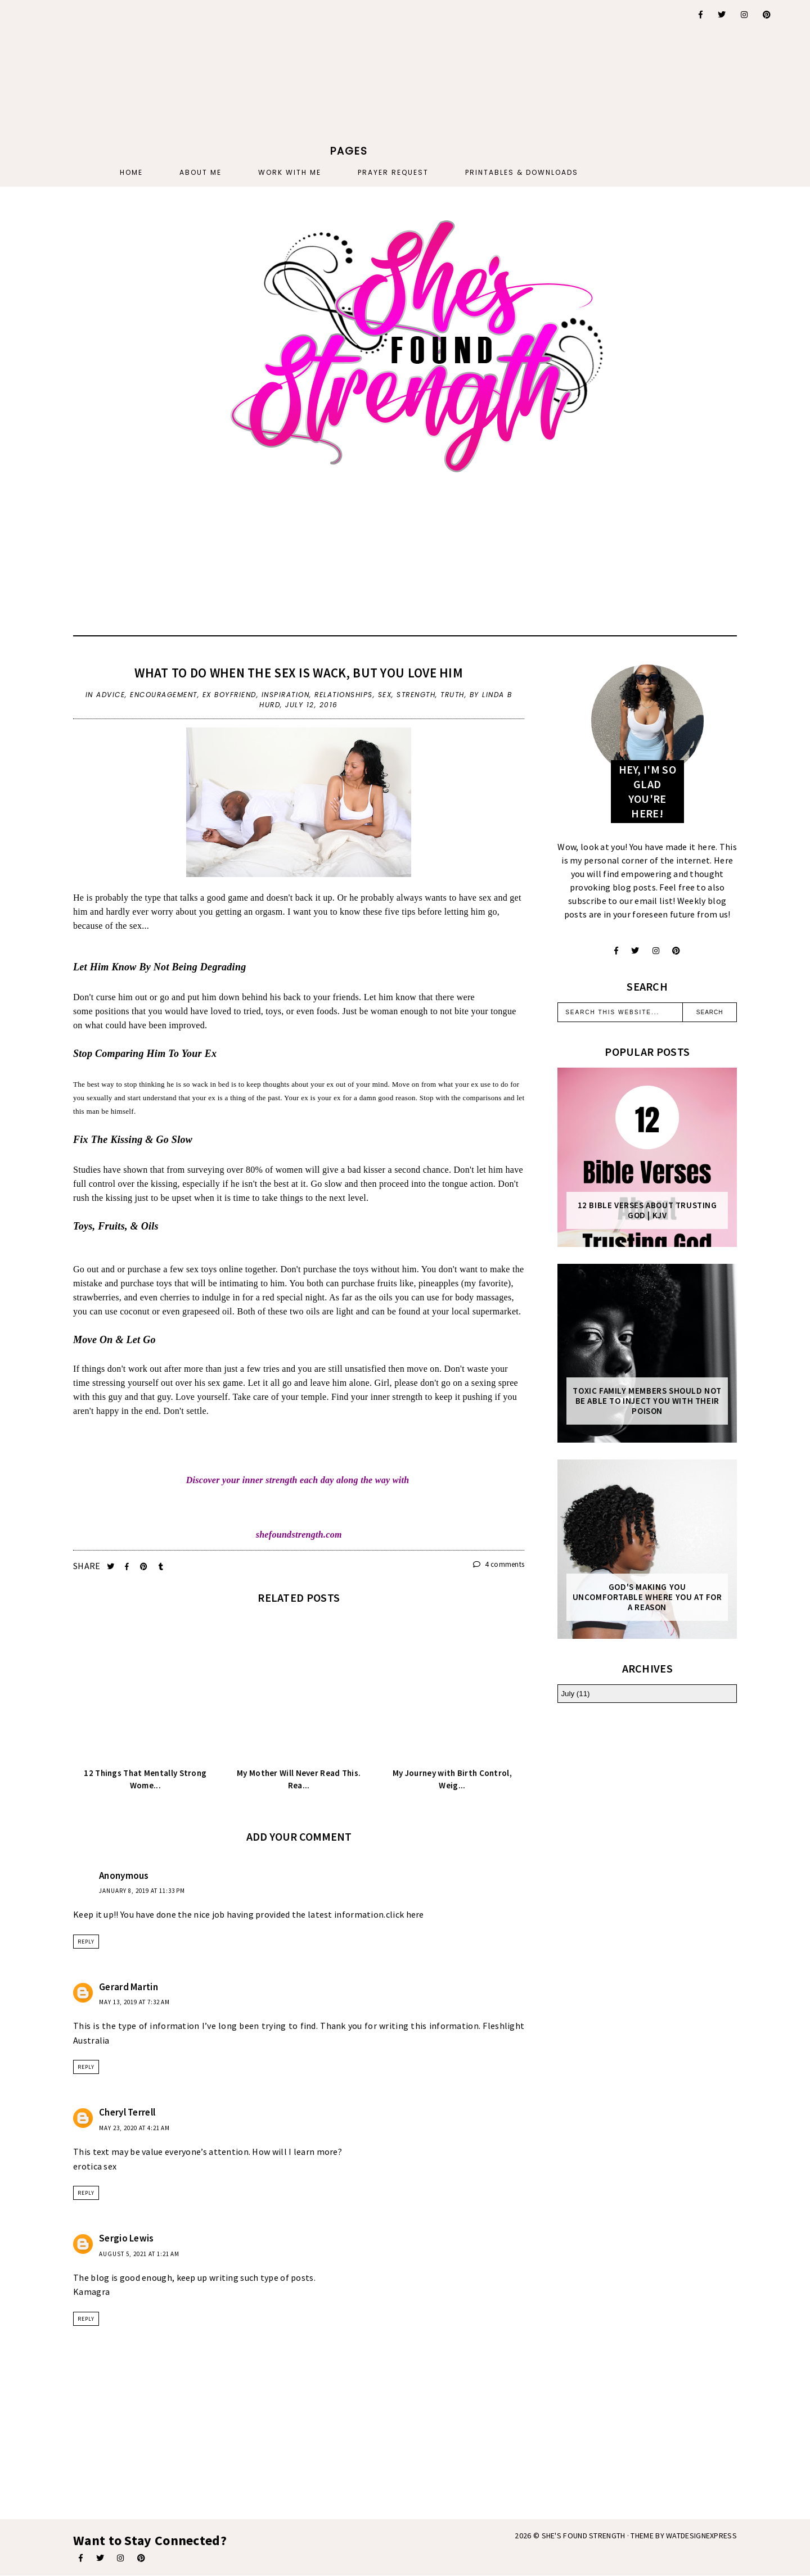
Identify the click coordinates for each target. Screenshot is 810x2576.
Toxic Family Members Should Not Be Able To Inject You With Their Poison (647, 1401)
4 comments (499, 1564)
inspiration (286, 694)
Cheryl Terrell (127, 2112)
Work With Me (289, 172)
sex (385, 694)
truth (452, 694)
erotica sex (94, 2166)
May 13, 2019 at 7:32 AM (134, 2002)
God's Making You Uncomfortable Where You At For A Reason (647, 1597)
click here (405, 1914)
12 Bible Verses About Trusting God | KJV (647, 1210)
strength (416, 694)
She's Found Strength (584, 2535)
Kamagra (91, 2291)
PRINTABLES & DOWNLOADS (521, 172)
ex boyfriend (229, 694)
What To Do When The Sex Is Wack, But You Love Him (298, 673)
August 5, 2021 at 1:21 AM (139, 2254)
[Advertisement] (349, 70)
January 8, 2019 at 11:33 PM (142, 1891)
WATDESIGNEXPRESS (701, 2535)
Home (131, 172)
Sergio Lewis (126, 2238)
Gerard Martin (128, 1987)
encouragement (163, 694)
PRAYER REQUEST (393, 172)
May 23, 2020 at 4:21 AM (134, 2128)
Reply (86, 1941)
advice (110, 694)
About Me (200, 172)
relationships (343, 694)
